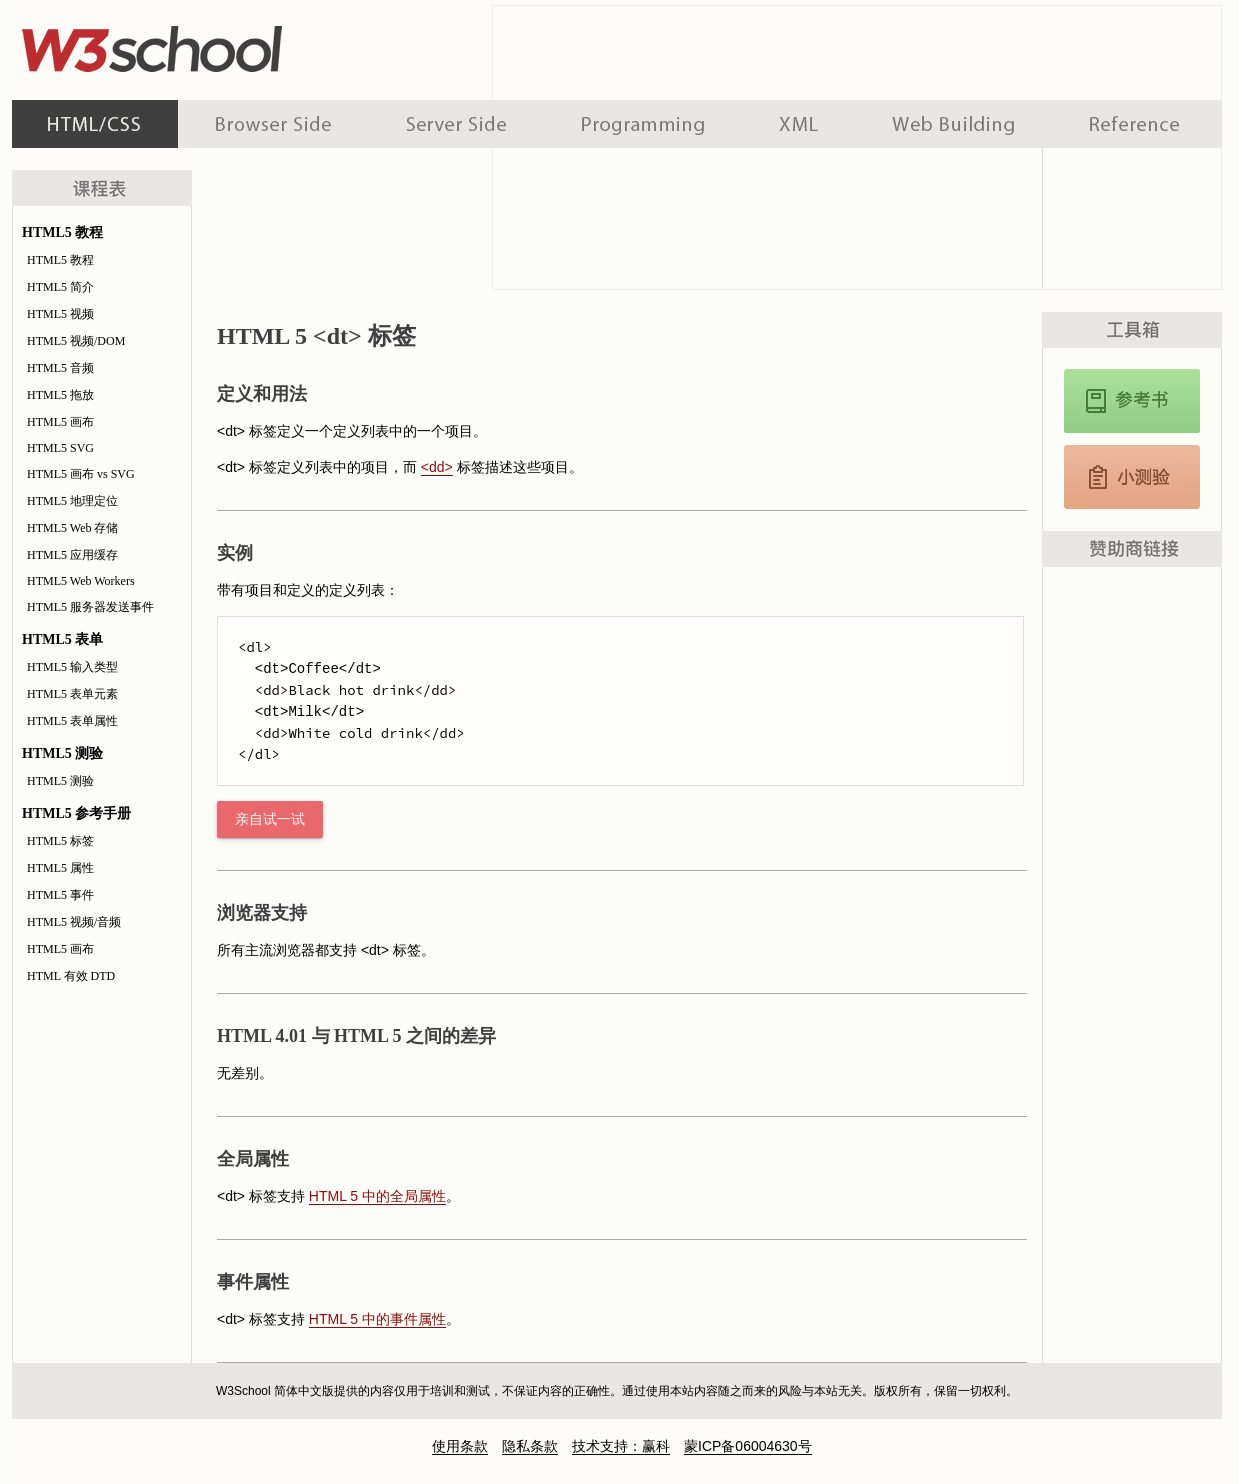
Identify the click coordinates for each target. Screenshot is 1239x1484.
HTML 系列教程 (95, 124)
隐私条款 (530, 1446)
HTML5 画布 (60, 422)
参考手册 (1137, 124)
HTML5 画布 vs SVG (81, 474)
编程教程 (643, 124)
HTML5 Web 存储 (72, 528)
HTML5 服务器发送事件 (90, 607)
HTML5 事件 (60, 895)
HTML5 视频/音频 (74, 922)
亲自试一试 (270, 819)
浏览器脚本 (273, 124)
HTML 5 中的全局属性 (377, 1196)
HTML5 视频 (60, 314)
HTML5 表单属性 (72, 721)
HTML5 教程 (60, 260)
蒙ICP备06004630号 (748, 1446)
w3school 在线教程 (198, 45)
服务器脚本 (456, 124)
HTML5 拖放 (60, 395)
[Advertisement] (1132, 897)
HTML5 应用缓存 (72, 555)
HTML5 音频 (60, 368)
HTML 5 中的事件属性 (377, 1319)
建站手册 (953, 124)
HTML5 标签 (60, 841)
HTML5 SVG (60, 448)
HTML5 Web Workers (81, 581)
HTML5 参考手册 (1132, 401)
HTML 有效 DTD (71, 976)
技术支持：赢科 (621, 1446)
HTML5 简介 (60, 287)
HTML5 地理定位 (72, 501)
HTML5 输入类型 (72, 667)
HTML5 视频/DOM (76, 341)
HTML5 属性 (60, 868)
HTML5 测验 (60, 781)
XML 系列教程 (798, 124)
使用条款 (460, 1446)
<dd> (437, 467)
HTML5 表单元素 (72, 694)
